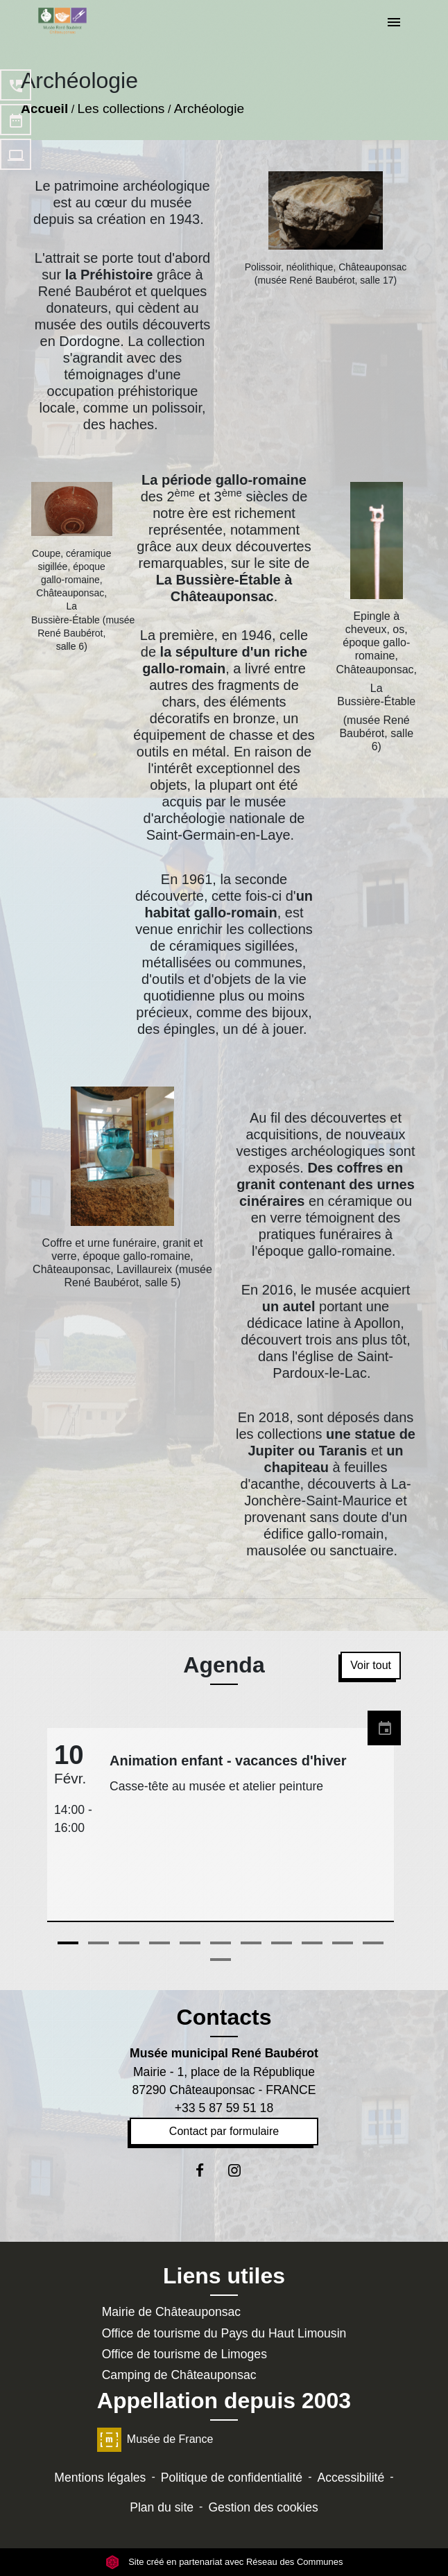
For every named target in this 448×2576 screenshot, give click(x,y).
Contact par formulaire (224, 2131)
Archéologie (209, 108)
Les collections (121, 108)
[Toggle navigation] (394, 23)
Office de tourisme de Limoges (184, 2354)
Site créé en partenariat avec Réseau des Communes (224, 2562)
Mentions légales (100, 2477)
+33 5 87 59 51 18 (224, 2108)
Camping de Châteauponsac (179, 2375)
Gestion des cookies (263, 2507)
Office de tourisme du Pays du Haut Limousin (224, 2333)
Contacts (224, 2017)
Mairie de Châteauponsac (171, 2312)
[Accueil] (62, 21)
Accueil (44, 108)
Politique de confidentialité (231, 2477)
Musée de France (155, 2439)
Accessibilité (350, 2477)
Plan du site (161, 2507)
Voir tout (370, 1665)
